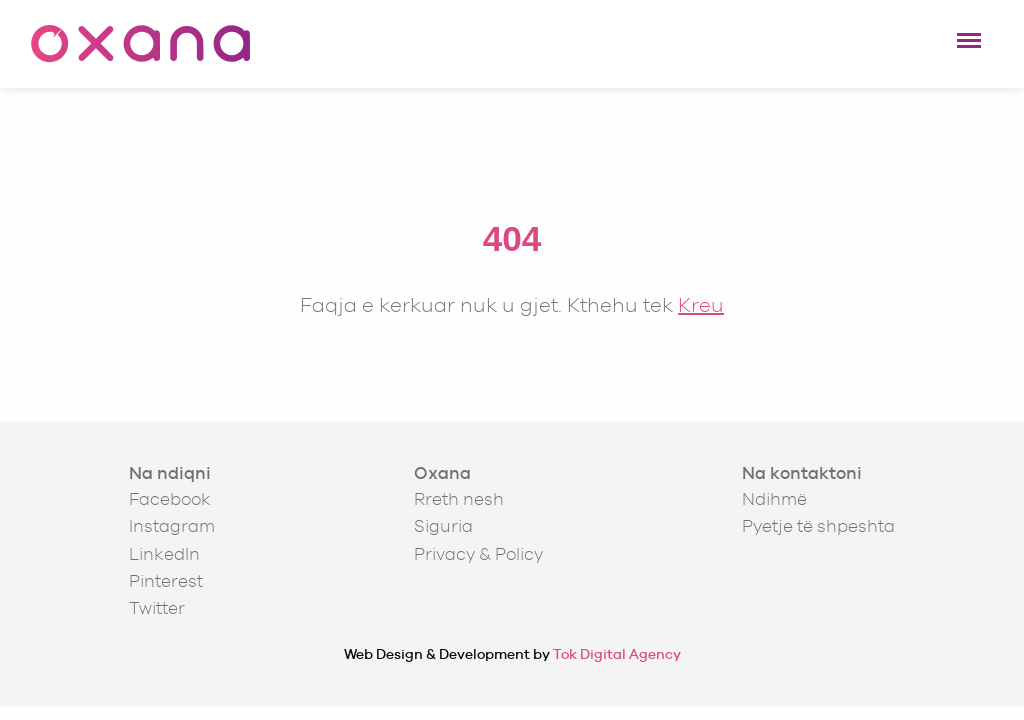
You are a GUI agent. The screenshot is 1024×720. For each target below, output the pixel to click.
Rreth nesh (459, 499)
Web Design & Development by (512, 654)
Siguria (443, 526)
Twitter (157, 608)
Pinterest (166, 581)
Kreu (701, 304)
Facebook (170, 499)
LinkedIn (164, 554)
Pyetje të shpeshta (818, 526)
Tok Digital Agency (617, 654)
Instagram (172, 526)
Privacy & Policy (478, 554)
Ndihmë (774, 499)
